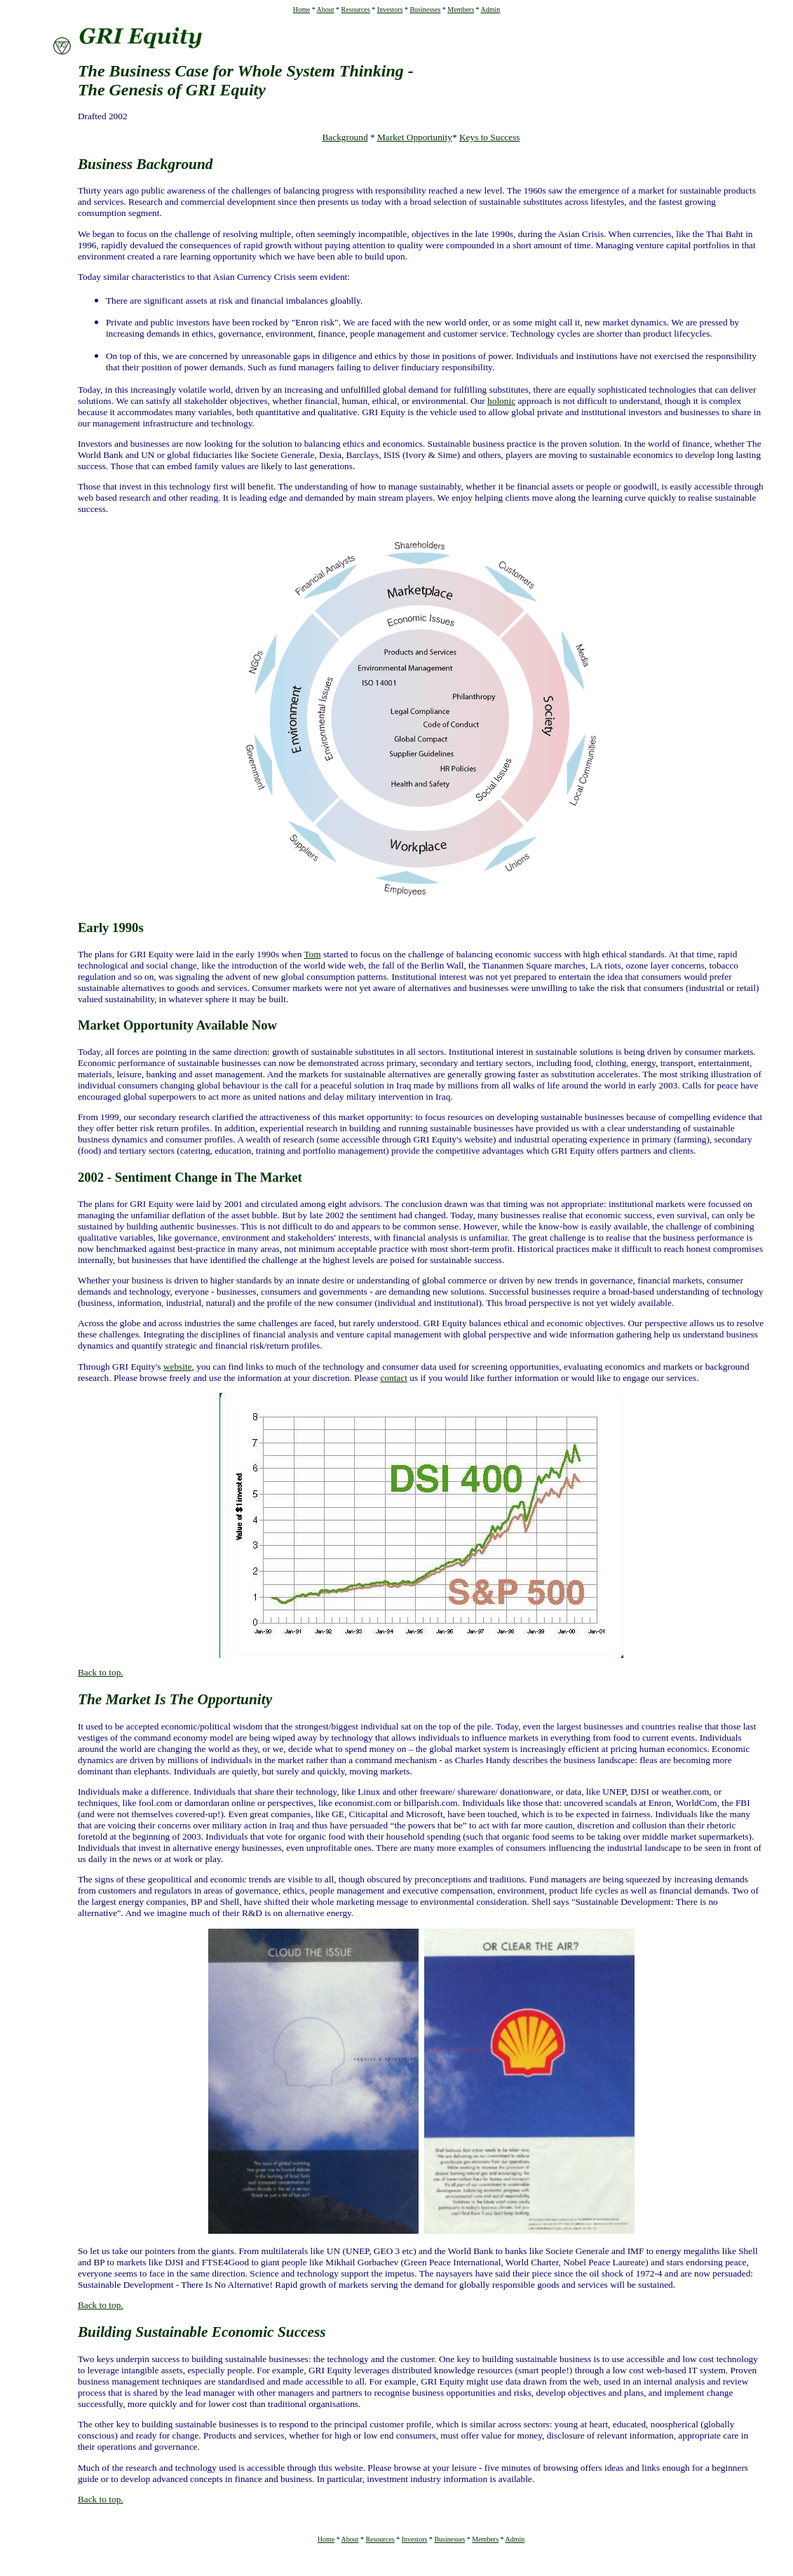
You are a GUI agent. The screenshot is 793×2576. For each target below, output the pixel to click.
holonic (501, 401)
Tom (312, 954)
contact (393, 1378)
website (177, 1366)
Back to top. (100, 1672)
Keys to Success (489, 137)
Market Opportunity (414, 137)
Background (344, 137)
